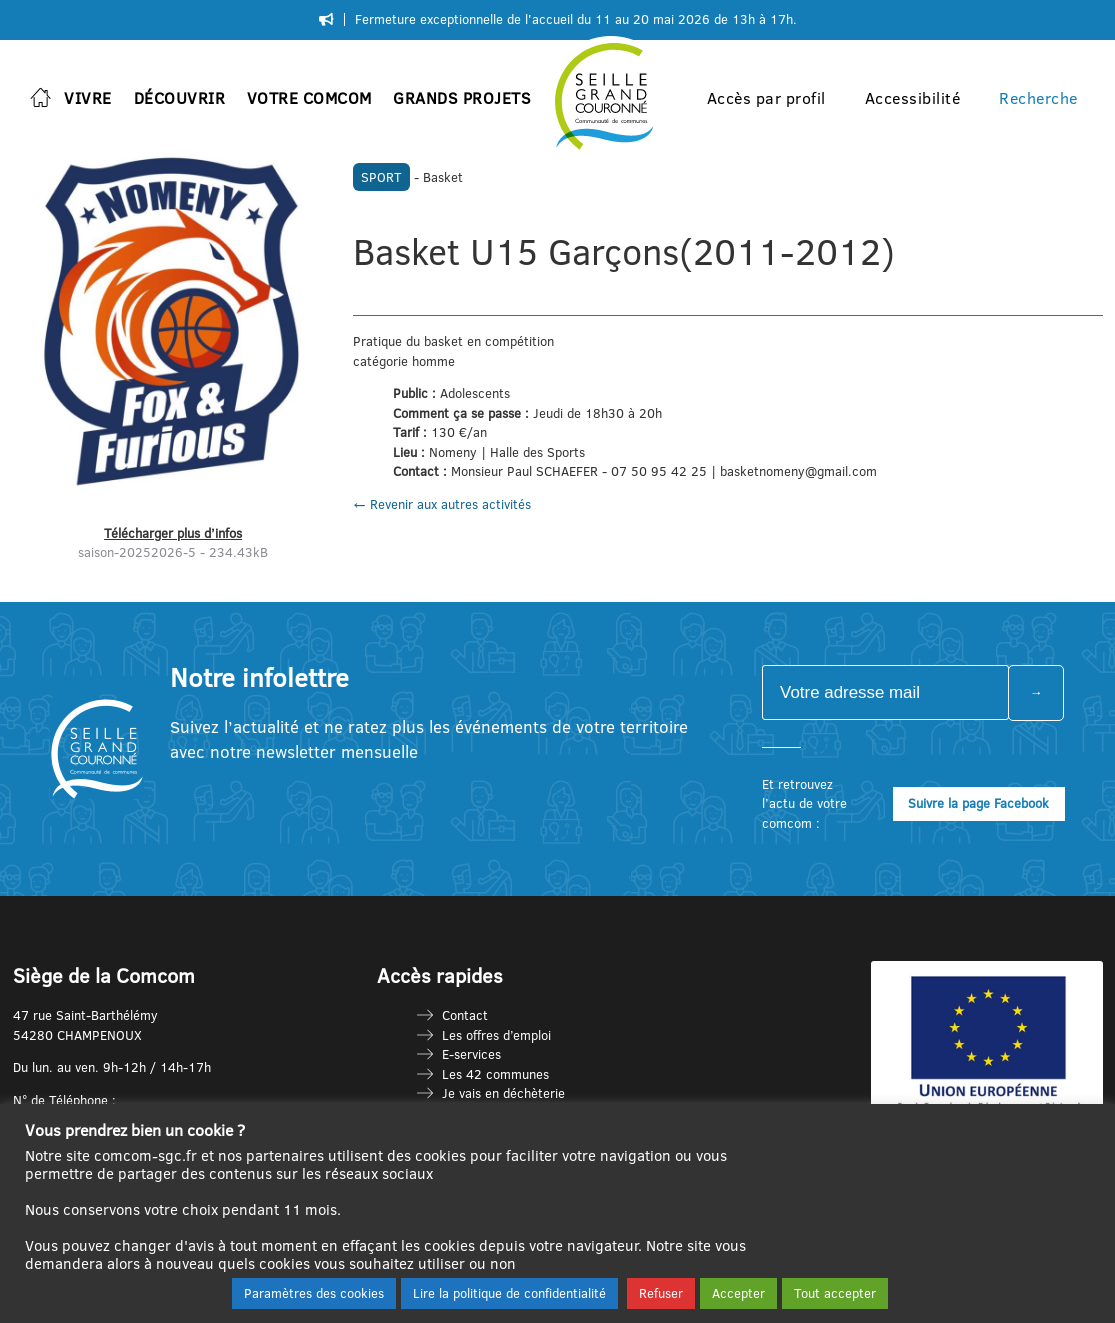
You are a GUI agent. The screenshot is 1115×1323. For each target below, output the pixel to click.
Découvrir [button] (180, 98)
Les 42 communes (495, 1074)
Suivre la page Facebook (978, 803)
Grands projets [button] (462, 98)
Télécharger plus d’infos (173, 533)
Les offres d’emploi (496, 1035)
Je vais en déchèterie (503, 1093)
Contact (465, 1015)
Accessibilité (913, 98)
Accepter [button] (738, 1293)
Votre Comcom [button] (309, 98)
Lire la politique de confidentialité (509, 1293)
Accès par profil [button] (766, 98)
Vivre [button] (88, 98)
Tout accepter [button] (835, 1293)
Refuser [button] (661, 1293)
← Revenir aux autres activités (442, 504)
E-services (471, 1054)
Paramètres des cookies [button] (314, 1293)
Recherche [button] (1038, 98)
